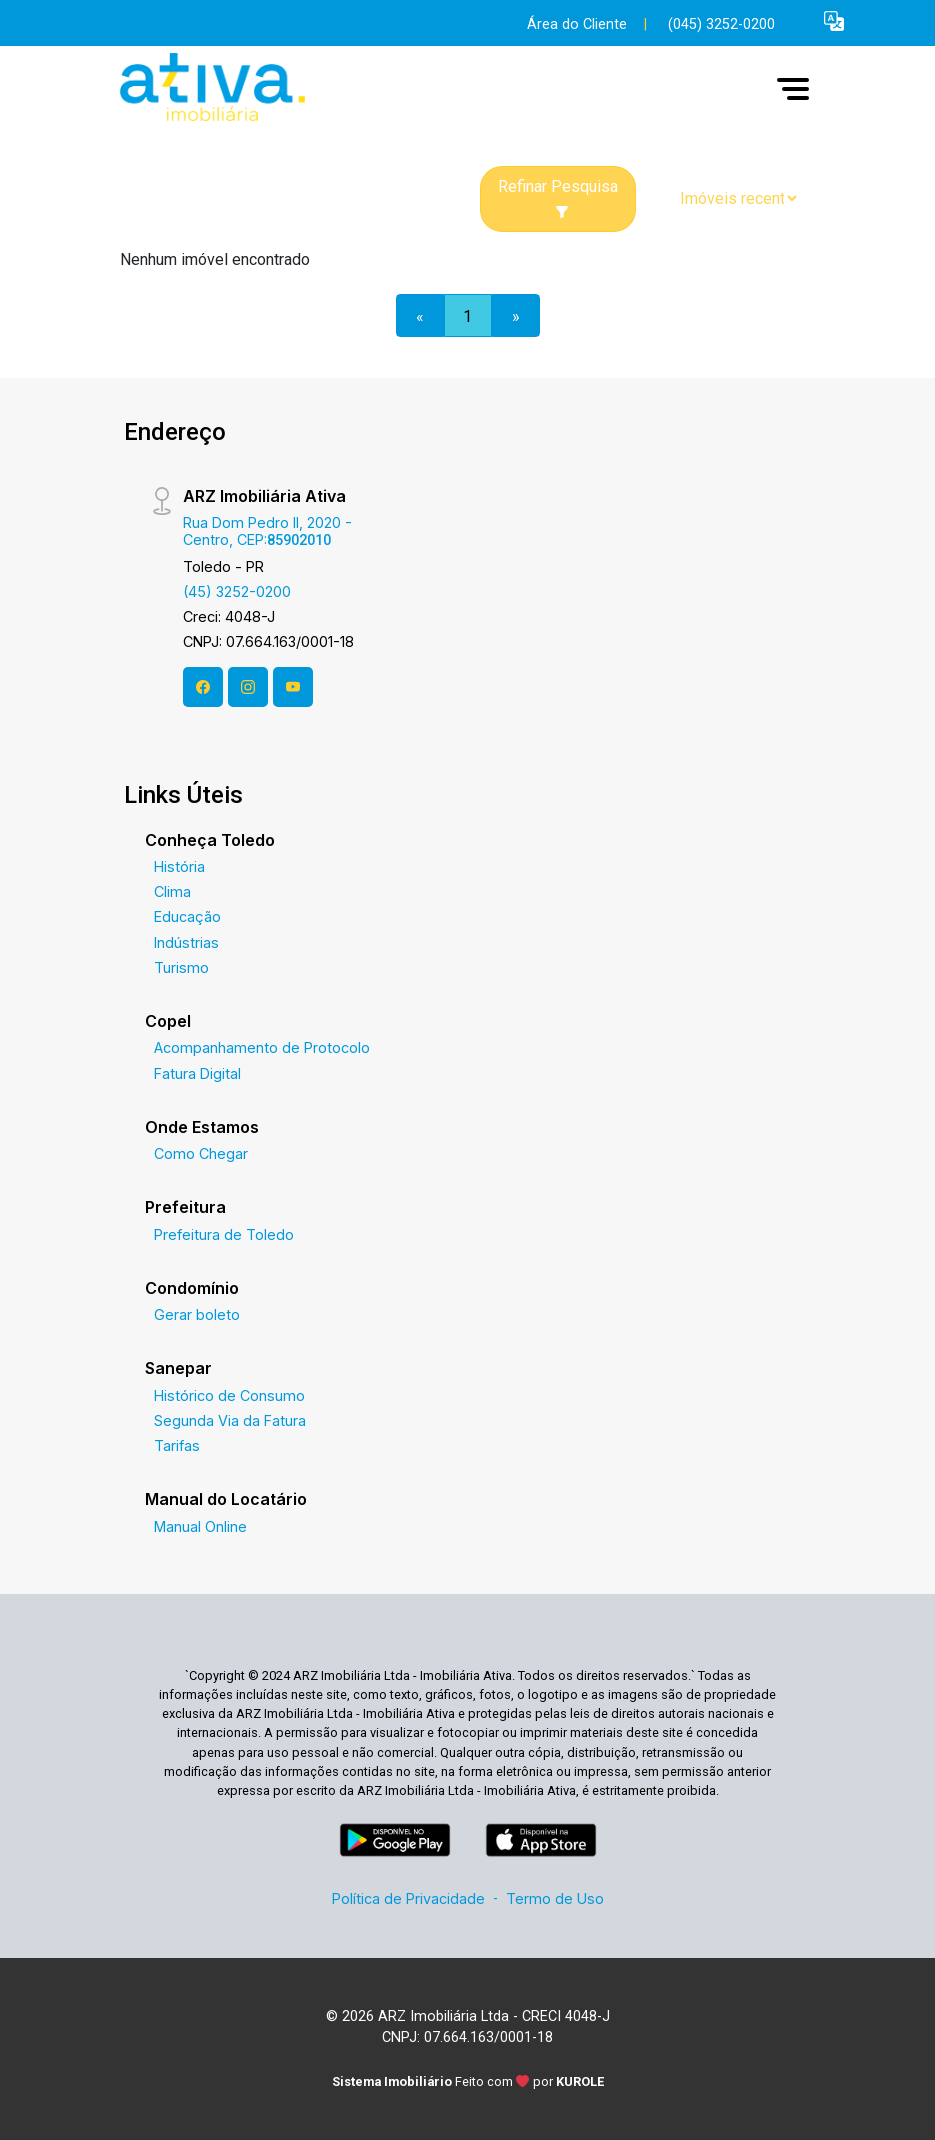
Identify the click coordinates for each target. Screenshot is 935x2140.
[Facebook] (203, 687)
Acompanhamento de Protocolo (262, 1047)
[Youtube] (293, 687)
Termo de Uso (555, 1898)
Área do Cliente (577, 24)
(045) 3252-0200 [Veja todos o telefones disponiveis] (721, 24)
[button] (834, 20)
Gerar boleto (197, 1314)
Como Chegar (201, 1153)
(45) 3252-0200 (237, 591)
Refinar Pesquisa (558, 198)
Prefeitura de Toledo (224, 1234)
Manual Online (200, 1526)
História (179, 866)
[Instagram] (248, 687)
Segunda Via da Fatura (230, 1420)
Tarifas (177, 1445)
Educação (187, 916)
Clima (172, 891)
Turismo (181, 967)
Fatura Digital (197, 1073)
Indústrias (186, 942)
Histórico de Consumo (229, 1395)
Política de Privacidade (408, 1898)
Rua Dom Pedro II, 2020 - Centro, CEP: (267, 531)
